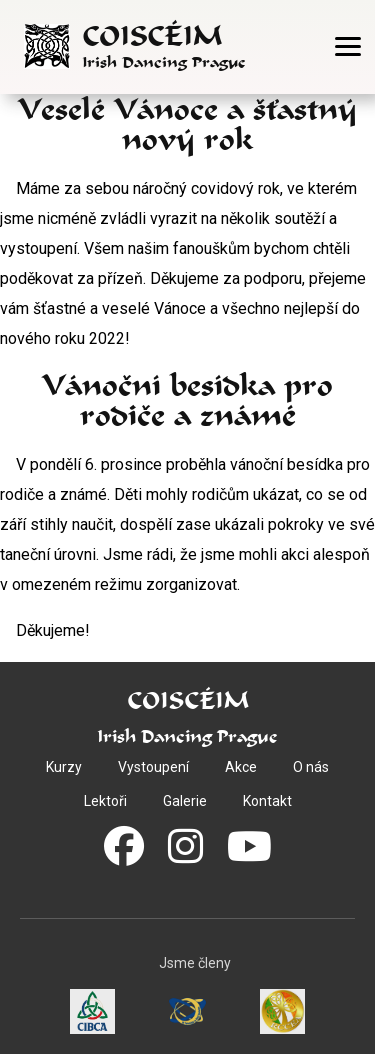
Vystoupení (153, 767)
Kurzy (64, 767)
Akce (241, 767)
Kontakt (267, 801)
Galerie (185, 801)
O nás (311, 767)
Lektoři (105, 801)
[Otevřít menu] (348, 46)
